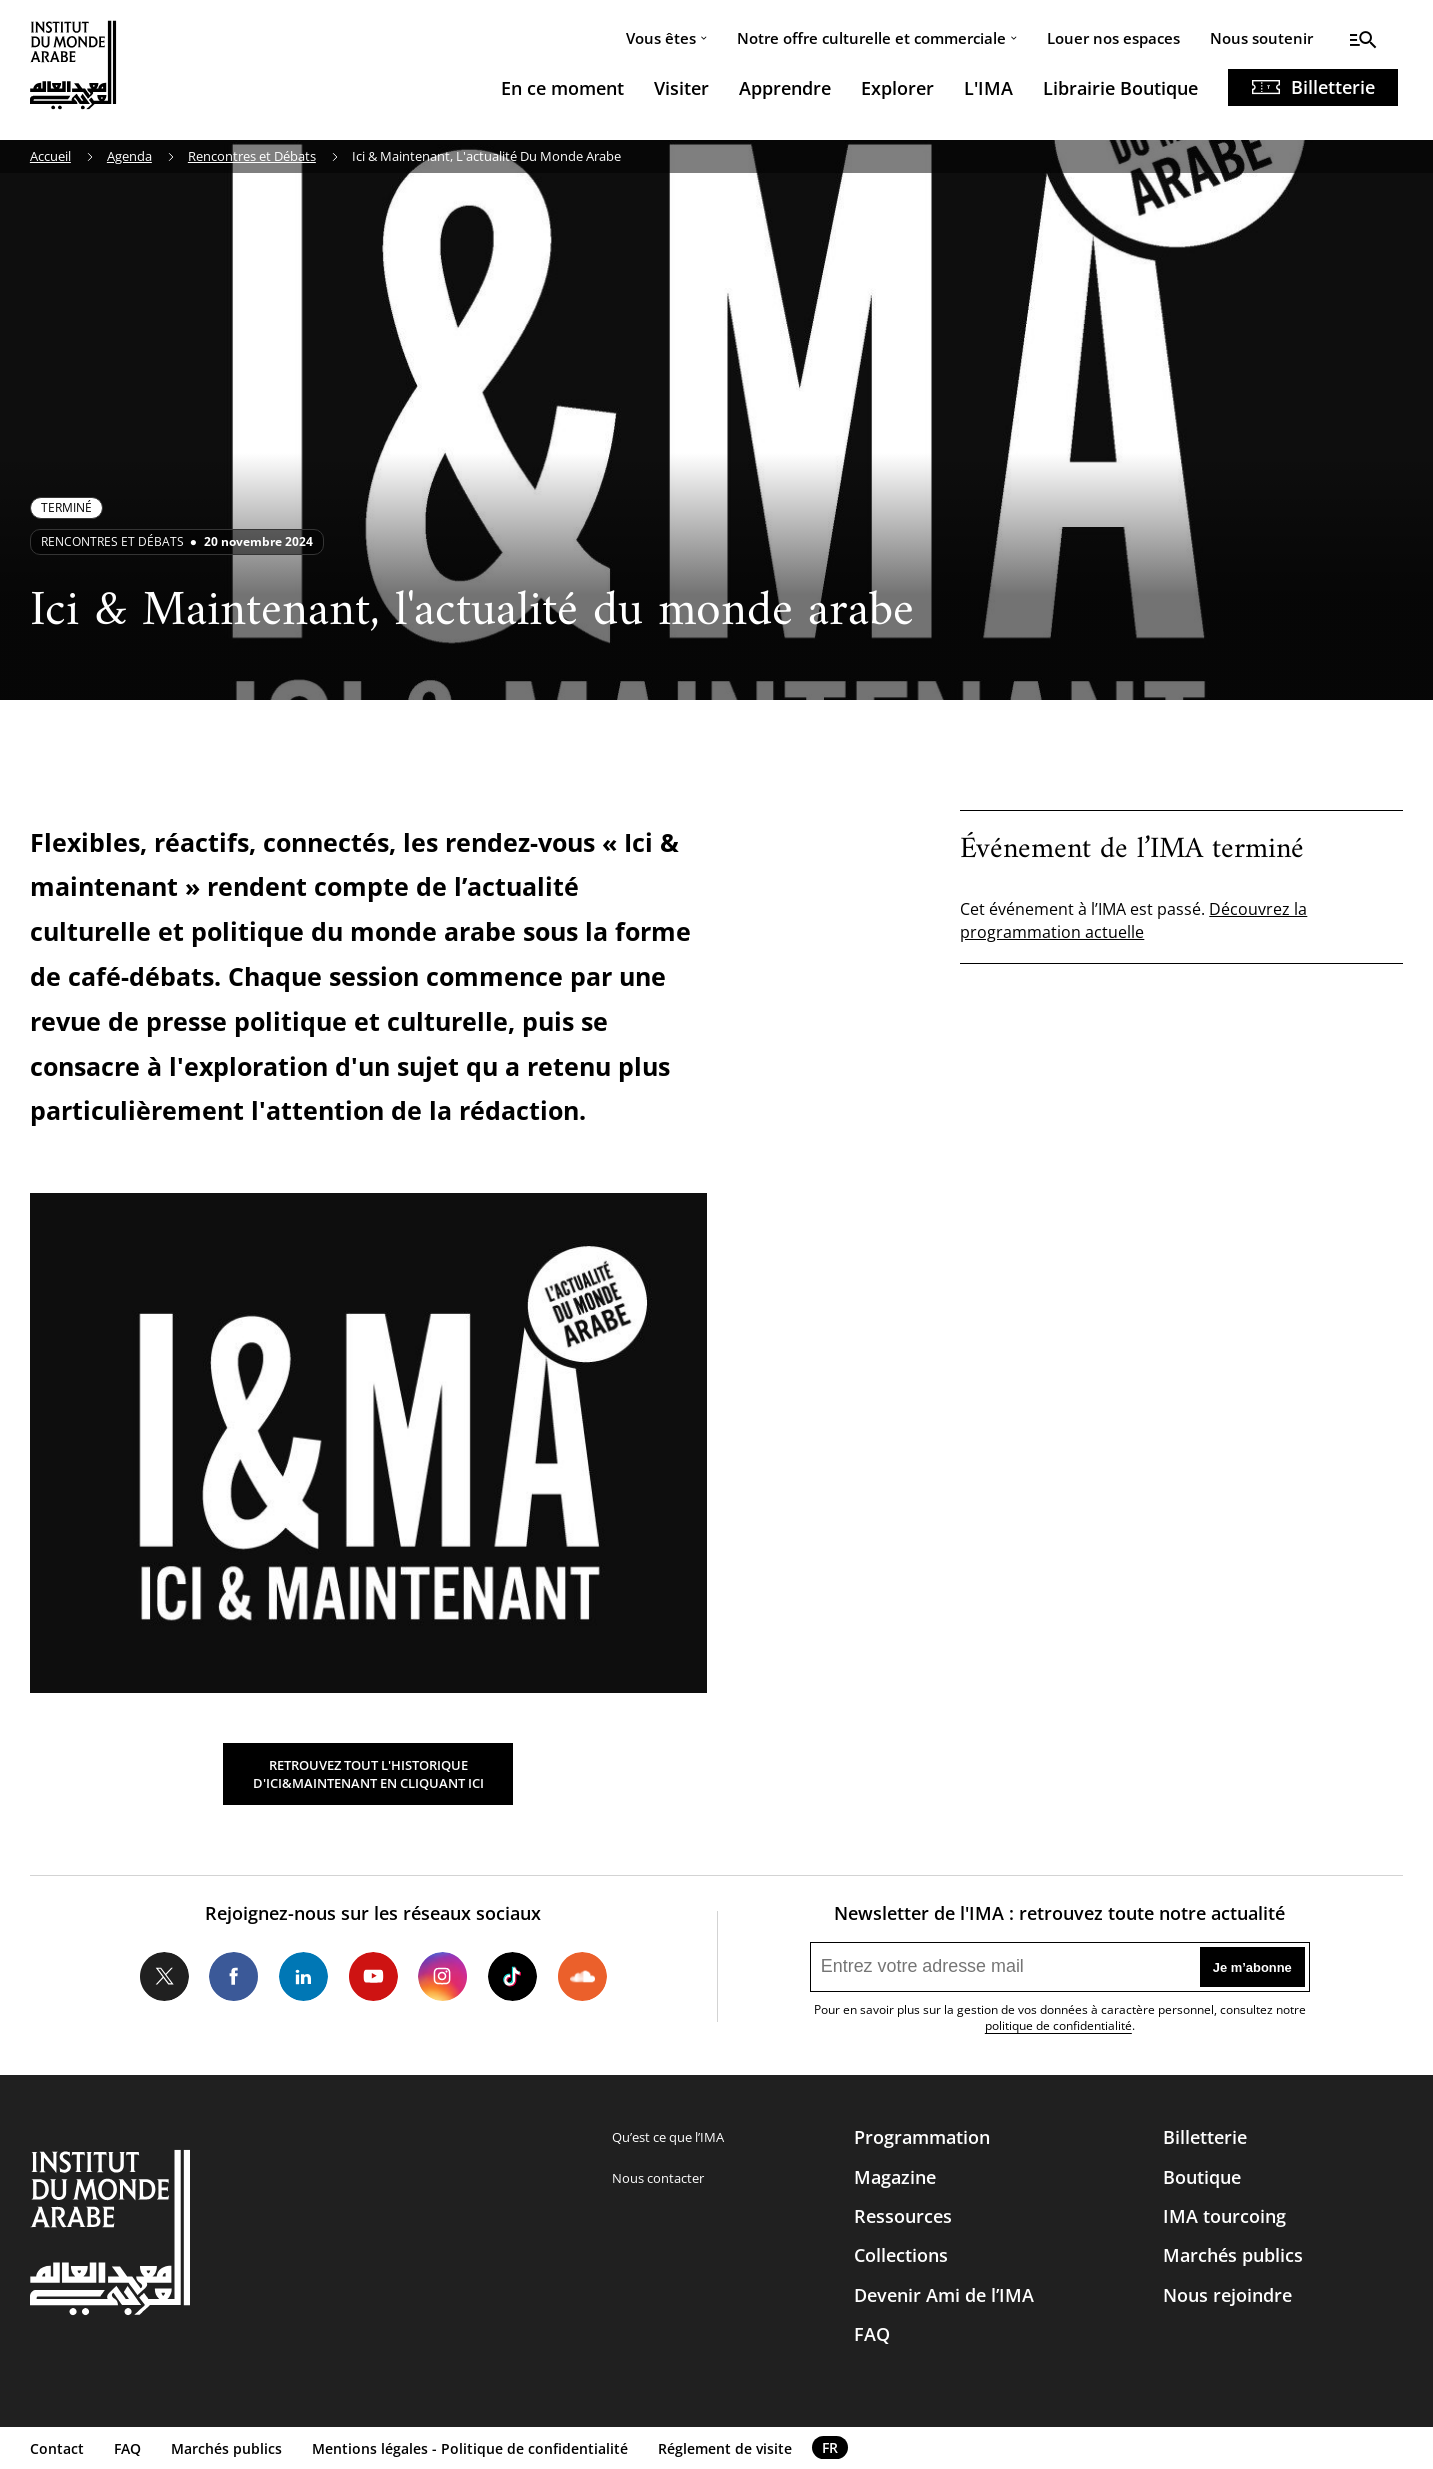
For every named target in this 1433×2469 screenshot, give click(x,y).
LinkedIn (304, 1977)
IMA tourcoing (1224, 2216)
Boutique (1202, 2177)
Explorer (897, 88)
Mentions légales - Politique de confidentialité (470, 2448)
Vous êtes (661, 38)
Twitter (164, 1977)
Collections (901, 2255)
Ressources (903, 2216)
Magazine (895, 2177)
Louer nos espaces (1113, 38)
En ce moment (562, 88)
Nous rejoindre (1227, 2295)
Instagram (443, 1977)
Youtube (373, 1977)
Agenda (129, 156)
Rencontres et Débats (252, 156)
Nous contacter (658, 2178)
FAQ (872, 2334)
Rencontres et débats (112, 541)
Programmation (922, 2137)
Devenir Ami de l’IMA (944, 2295)
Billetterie (1333, 87)
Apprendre (785, 88)
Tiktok (513, 1977)
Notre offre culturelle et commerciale (871, 38)
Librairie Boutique (1120, 88)
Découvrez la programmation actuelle (1133, 920)
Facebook (234, 1977)
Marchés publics (1233, 2255)
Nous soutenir (1261, 38)
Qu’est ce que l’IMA (668, 2137)
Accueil (50, 156)
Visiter (681, 88)
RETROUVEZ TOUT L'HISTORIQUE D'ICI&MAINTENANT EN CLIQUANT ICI (368, 1774)
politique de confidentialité (1058, 2025)
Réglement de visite (725, 2448)
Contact (57, 2448)
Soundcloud (582, 1977)
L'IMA (988, 88)
